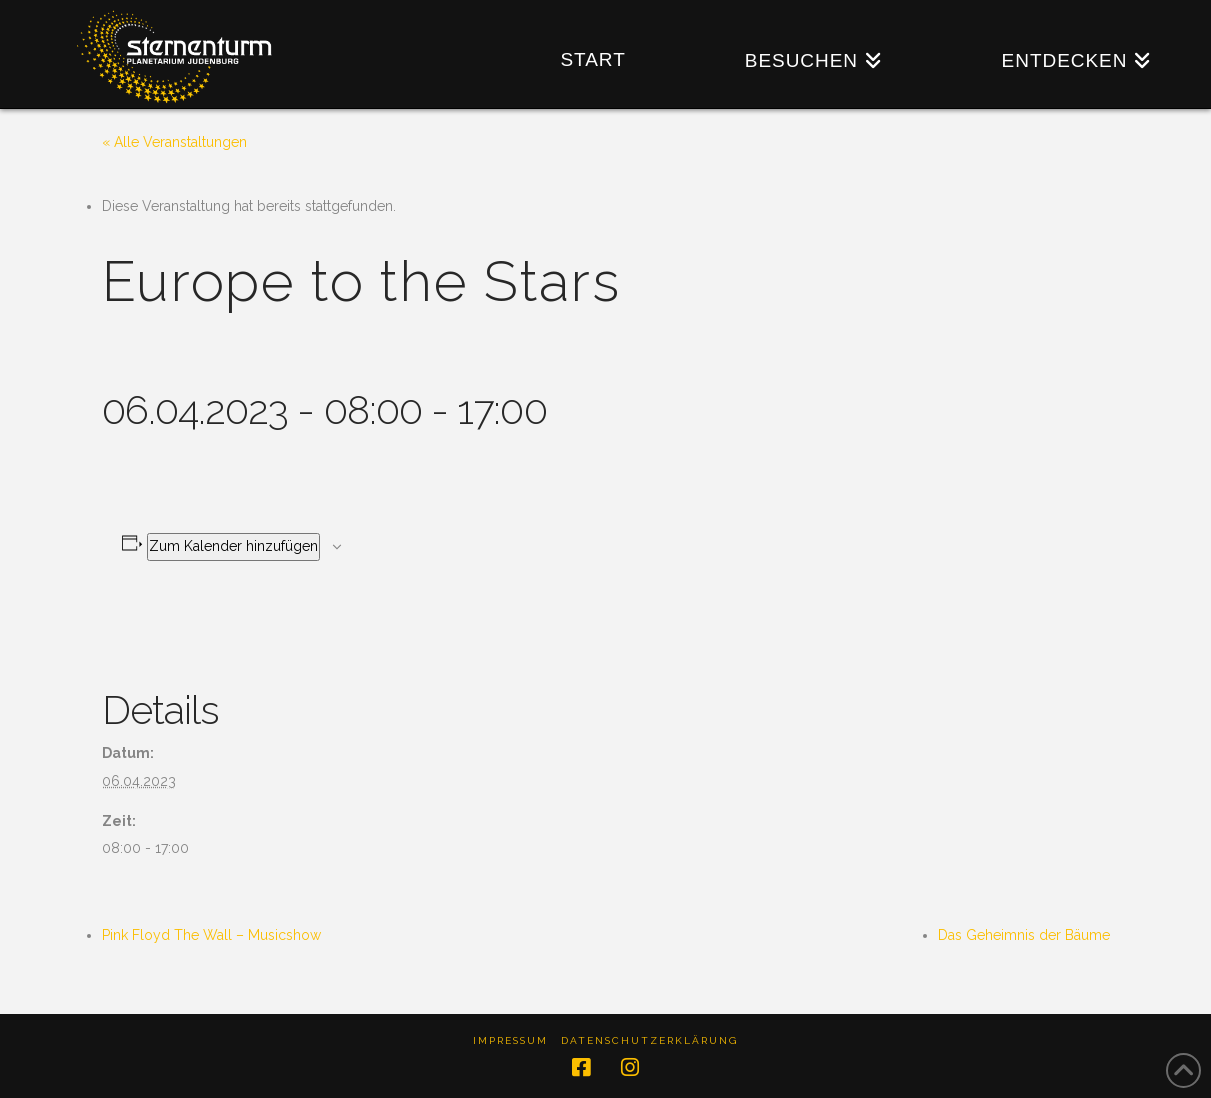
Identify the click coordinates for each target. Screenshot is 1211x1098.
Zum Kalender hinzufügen (233, 546)
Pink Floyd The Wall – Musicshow (211, 935)
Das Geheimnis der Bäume (1024, 935)
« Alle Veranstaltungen (174, 142)
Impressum (510, 1040)
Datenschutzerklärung (649, 1040)
